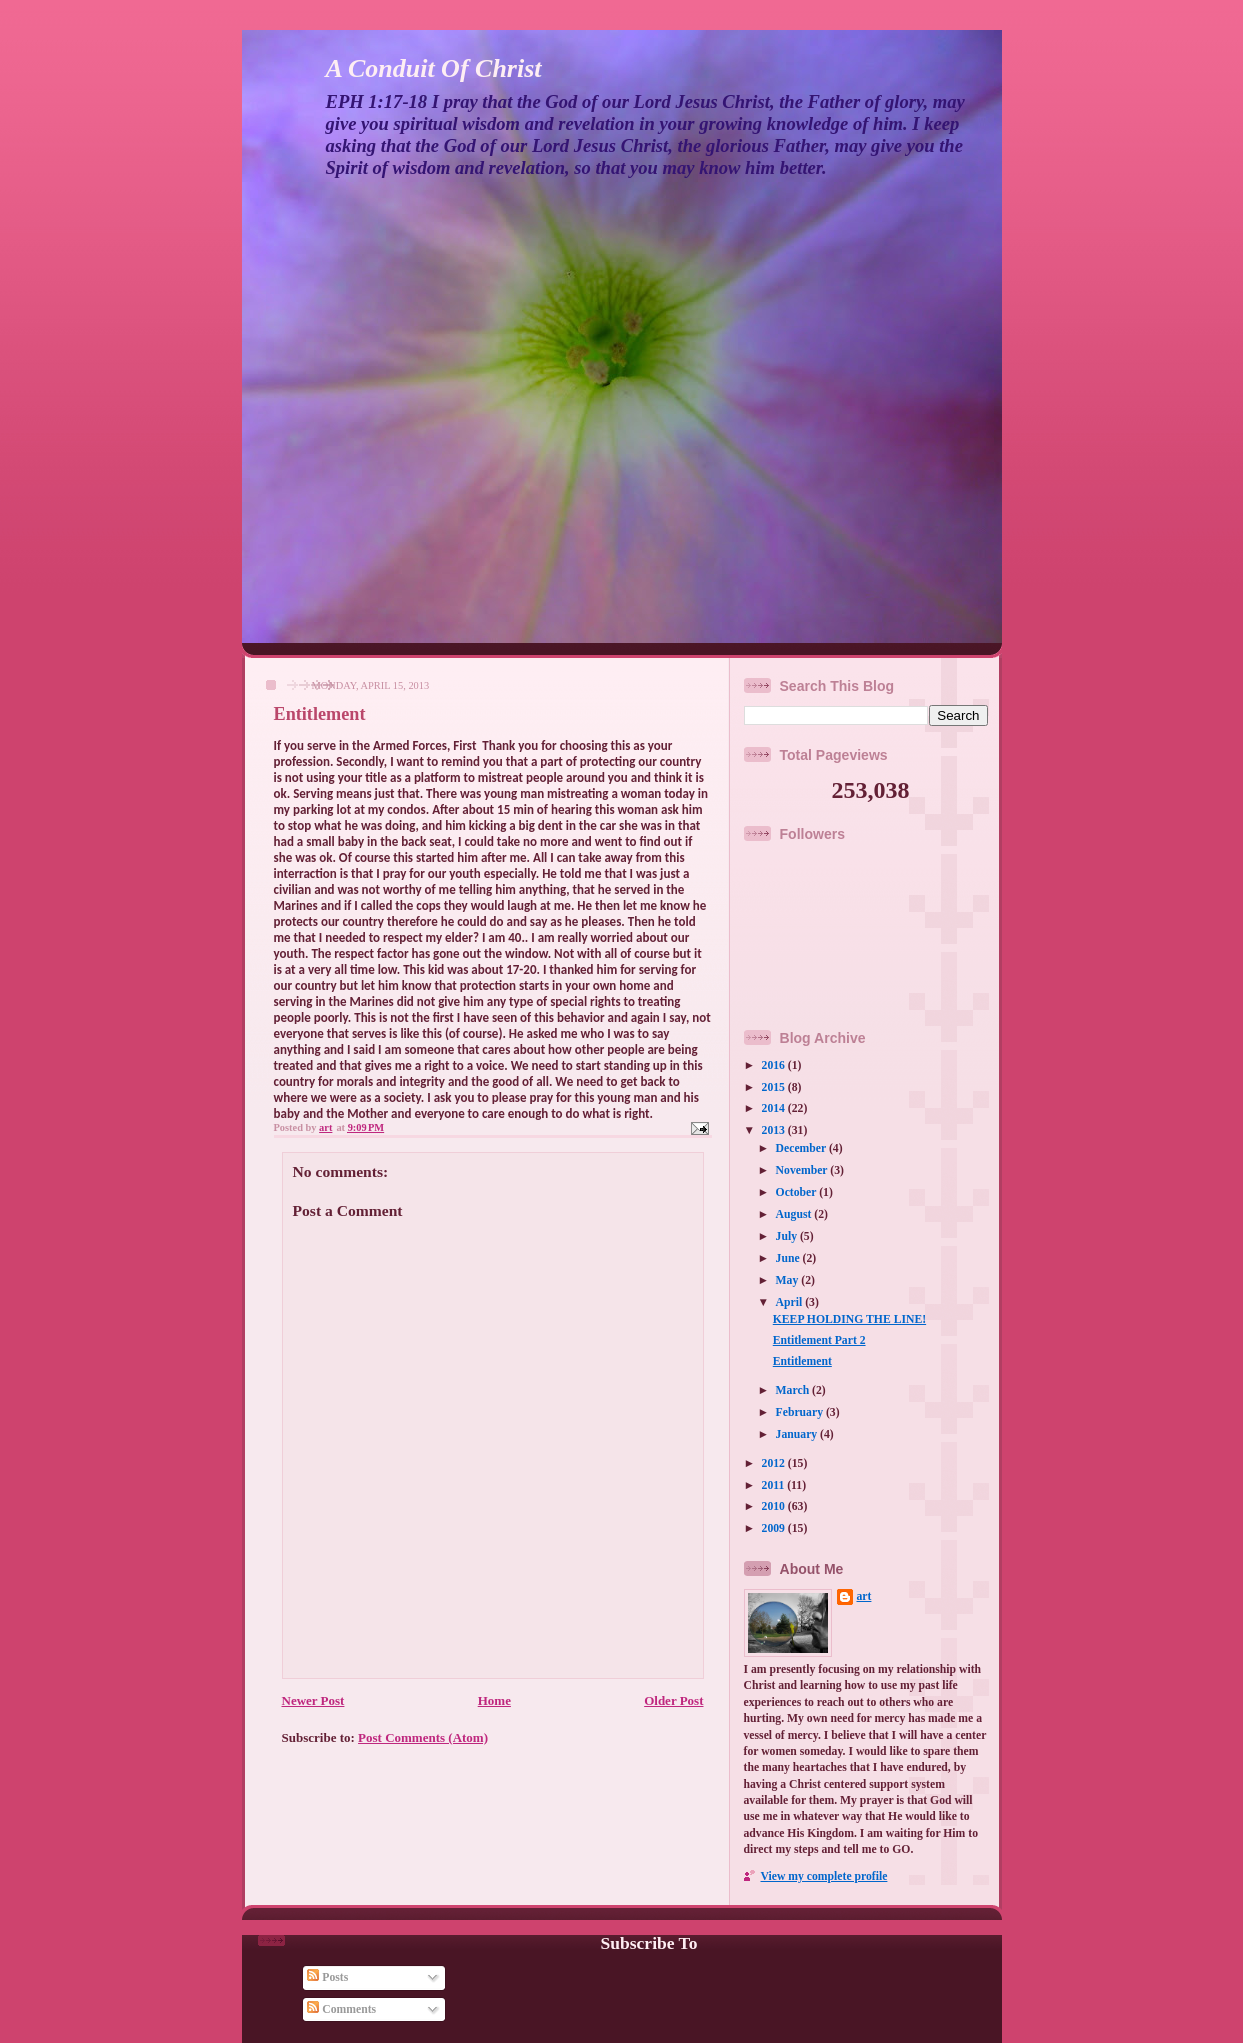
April (791, 1302)
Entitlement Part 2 (819, 1340)
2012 (775, 1463)
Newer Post (313, 1700)
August (795, 1214)
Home (494, 1700)
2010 (775, 1506)
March (794, 1390)
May (789, 1280)
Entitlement (802, 1361)
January (798, 1434)
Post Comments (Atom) (423, 1737)
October (798, 1192)
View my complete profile (824, 1876)
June (789, 1258)
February (801, 1412)
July (788, 1236)
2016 (775, 1065)
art (864, 1596)
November (803, 1170)
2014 (775, 1108)
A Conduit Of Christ (434, 68)
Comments (341, 2009)
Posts (327, 1977)
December (802, 1148)
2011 (775, 1485)
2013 (775, 1130)
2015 (775, 1087)
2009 (775, 1528)
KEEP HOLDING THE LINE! (849, 1319)
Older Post (673, 1700)
